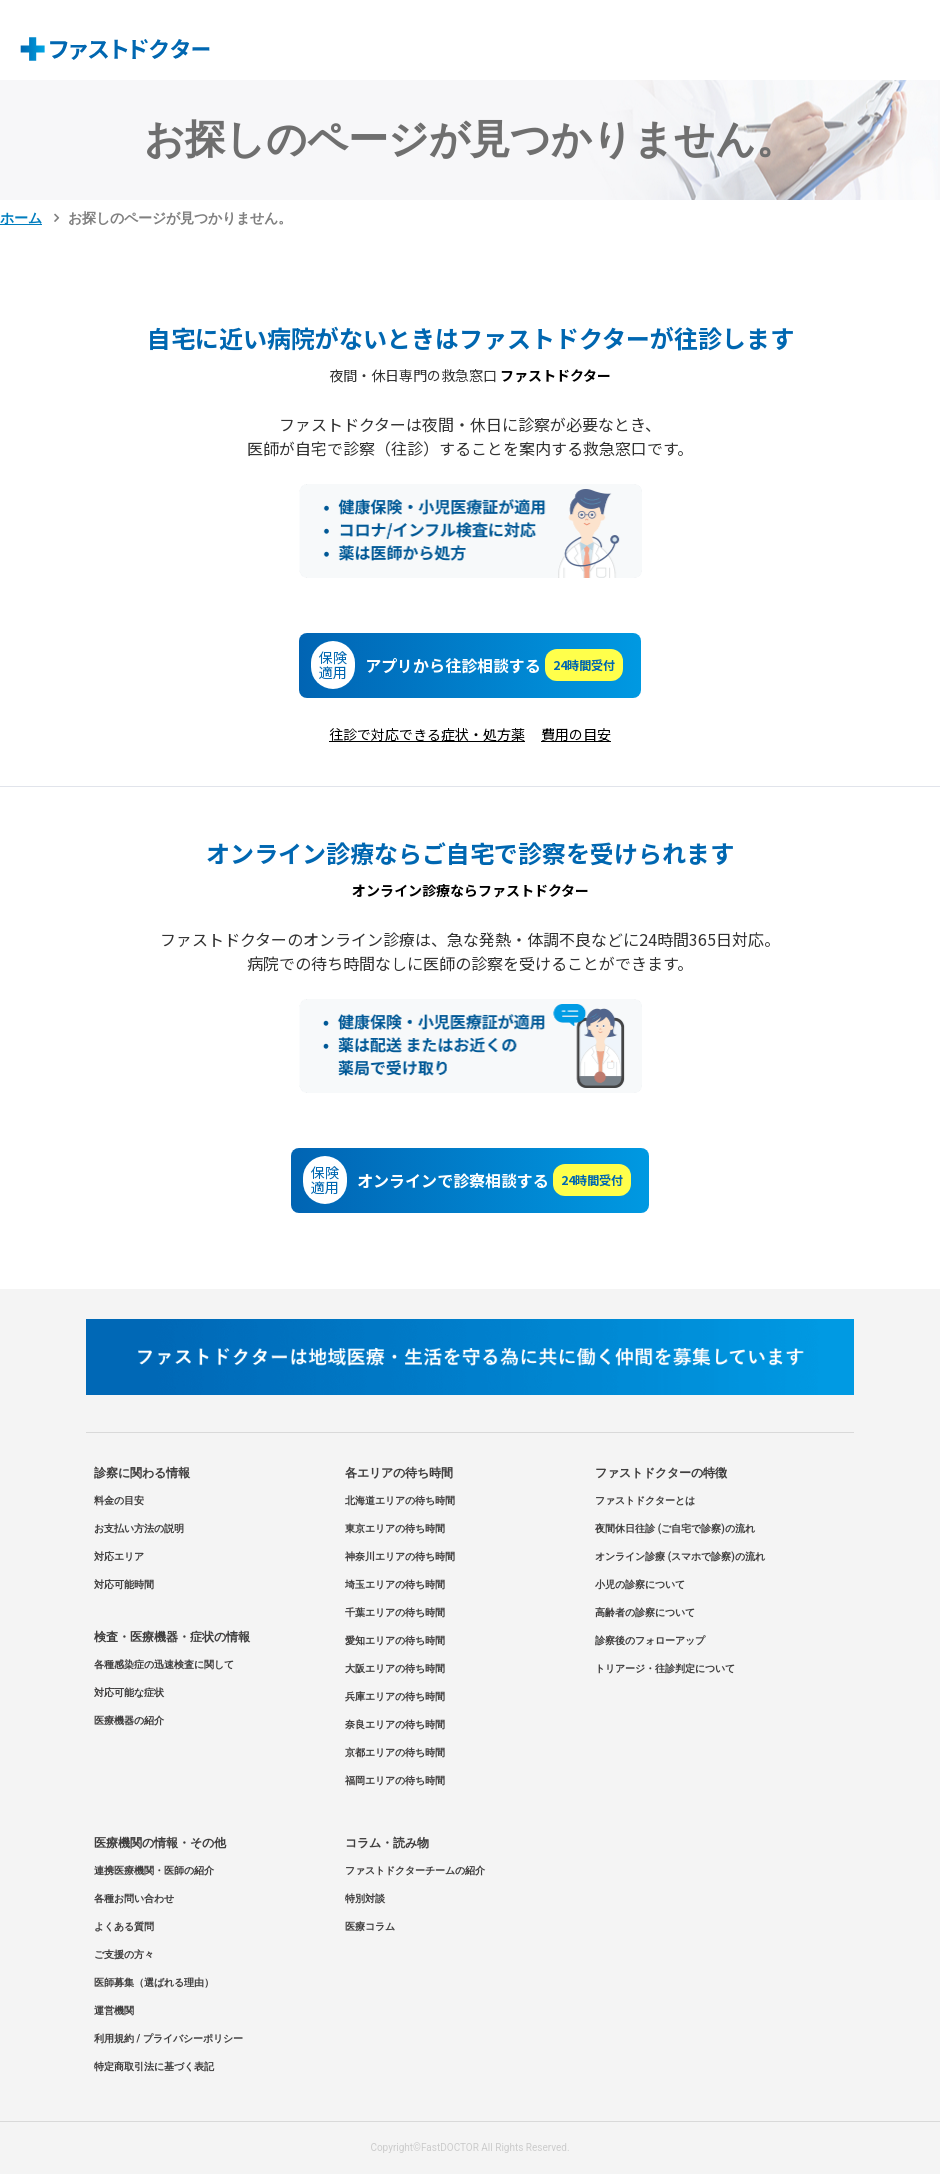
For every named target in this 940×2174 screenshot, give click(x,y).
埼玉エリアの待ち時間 (395, 1584)
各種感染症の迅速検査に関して (164, 1664)
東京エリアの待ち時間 (395, 1528)
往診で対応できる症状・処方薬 (427, 734)
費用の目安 (576, 734)
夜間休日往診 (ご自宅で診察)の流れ (675, 1528)
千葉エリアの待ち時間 (395, 1612)
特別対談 (365, 1898)
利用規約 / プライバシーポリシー (168, 2038)
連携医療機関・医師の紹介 (154, 1870)
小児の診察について (640, 1584)
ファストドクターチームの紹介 (415, 1870)
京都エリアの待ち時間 (395, 1752)
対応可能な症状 (129, 1692)
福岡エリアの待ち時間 (395, 1780)
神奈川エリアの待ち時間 (400, 1556)
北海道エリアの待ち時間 (400, 1500)
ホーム (21, 218)
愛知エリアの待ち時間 (395, 1640)
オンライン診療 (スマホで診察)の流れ (680, 1556)
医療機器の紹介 (129, 1720)
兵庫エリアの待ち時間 (395, 1696)
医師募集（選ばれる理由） (154, 1982)
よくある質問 (124, 1926)
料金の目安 (119, 1500)
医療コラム (370, 1926)
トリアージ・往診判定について (665, 1668)
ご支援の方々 (124, 1954)
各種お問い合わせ (134, 1898)
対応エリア (119, 1556)
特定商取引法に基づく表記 (154, 2066)
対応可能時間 (124, 1584)
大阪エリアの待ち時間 (395, 1668)
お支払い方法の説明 (139, 1528)
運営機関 (114, 2010)
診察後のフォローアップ (650, 1640)
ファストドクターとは (645, 1500)
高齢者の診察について (645, 1612)
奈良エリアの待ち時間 (395, 1724)
